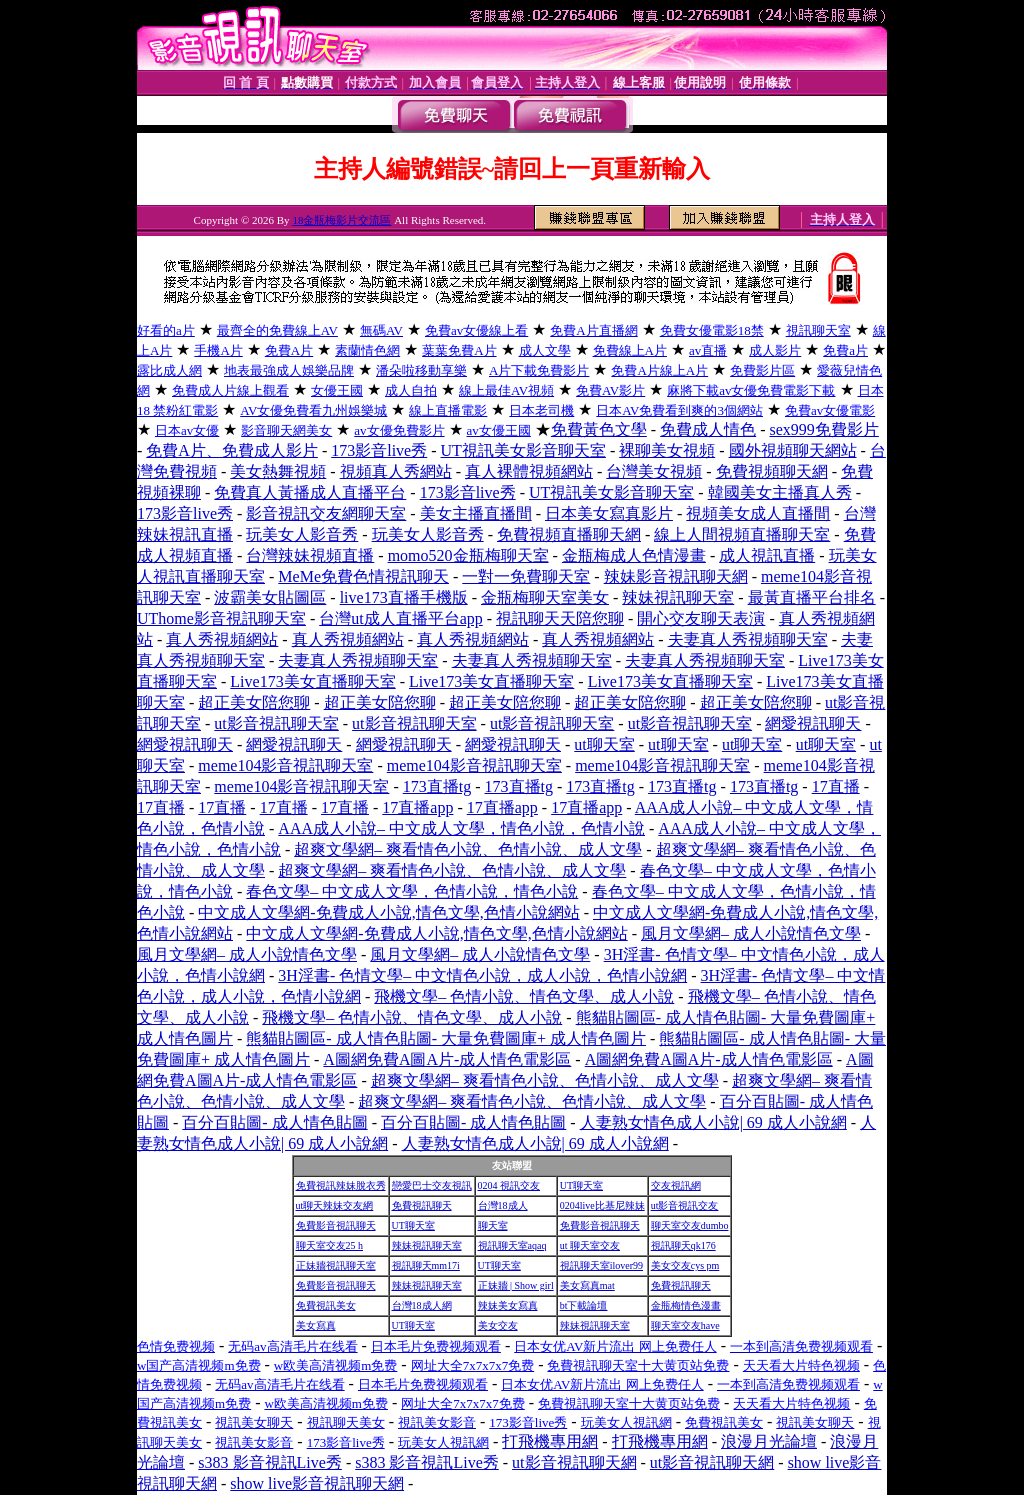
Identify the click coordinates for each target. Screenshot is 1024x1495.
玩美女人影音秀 (302, 534)
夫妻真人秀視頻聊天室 (748, 639)
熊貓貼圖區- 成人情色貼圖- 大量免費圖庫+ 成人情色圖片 (446, 1038)
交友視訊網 (676, 1185)
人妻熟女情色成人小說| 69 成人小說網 (713, 1122)
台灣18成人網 (422, 1305)
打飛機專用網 (550, 1441)
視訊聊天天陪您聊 (560, 618)
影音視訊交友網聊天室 (326, 513)
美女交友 (498, 1325)
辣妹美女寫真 (508, 1305)
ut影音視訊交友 (685, 1205)
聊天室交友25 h (330, 1245)
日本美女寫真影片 (609, 513)
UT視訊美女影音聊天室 (523, 450)
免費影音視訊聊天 (336, 1225)
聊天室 (493, 1225)
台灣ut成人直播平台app (401, 618)
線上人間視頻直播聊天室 (742, 534)
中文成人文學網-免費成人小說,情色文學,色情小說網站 (388, 912)
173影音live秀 (379, 450)
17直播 (836, 786)
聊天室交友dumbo (690, 1225)
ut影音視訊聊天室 (276, 723)
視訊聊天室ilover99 (601, 1265)
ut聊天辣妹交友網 (335, 1205)
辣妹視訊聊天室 (678, 597)
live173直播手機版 (404, 597)
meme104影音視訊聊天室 (285, 765)
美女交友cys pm (685, 1265)
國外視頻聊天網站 (793, 450)
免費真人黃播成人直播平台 (310, 492)
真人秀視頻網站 (222, 639)
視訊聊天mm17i (426, 1265)
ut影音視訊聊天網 (574, 1462)
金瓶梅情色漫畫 (686, 1305)
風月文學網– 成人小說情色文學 (751, 933)
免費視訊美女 (326, 1305)
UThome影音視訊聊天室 (221, 618)
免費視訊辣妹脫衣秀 (341, 1185)
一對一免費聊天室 (526, 576)
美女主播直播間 (476, 513)
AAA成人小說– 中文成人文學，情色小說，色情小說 (461, 828)
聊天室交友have (685, 1325)
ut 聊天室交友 (590, 1245)
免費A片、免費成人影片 (232, 450)
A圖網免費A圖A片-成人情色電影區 (447, 1059)
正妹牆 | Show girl (516, 1285)
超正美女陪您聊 (254, 702)
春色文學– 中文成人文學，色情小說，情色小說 (412, 891)
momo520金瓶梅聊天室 (468, 555)
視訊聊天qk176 (683, 1245)
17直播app (417, 807)
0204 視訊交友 (509, 1185)
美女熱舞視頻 (278, 471)
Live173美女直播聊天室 (312, 681)
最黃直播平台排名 (812, 597)
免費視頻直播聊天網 (569, 534)
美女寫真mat (587, 1285)
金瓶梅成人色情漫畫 (634, 555)
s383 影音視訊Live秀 (270, 1462)
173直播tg (437, 786)
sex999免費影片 (824, 429)
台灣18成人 (503, 1205)
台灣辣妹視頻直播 (310, 555)
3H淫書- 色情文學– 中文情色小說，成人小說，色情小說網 (482, 975)
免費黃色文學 (599, 429)
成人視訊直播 (767, 555)
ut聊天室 (604, 744)
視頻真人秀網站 (396, 471)
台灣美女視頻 (654, 471)
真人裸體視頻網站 (529, 471)
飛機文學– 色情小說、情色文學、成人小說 (524, 996)
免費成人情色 (708, 429)
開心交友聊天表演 (701, 618)
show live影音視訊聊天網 (317, 1483)
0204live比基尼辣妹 (602, 1205)
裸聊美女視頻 (667, 450)
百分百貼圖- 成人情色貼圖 (274, 1122)
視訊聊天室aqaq (512, 1245)
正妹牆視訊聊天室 (336, 1265)
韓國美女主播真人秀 (780, 492)
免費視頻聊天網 (772, 471)
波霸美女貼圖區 (270, 597)
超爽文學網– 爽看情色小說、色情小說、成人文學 (468, 849)
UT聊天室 (581, 1185)
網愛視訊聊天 (813, 723)
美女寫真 (316, 1325)
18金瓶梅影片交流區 (341, 220)
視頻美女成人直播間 (758, 513)
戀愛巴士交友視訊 (432, 1185)
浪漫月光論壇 (769, 1441)
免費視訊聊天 (422, 1205)
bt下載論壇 (584, 1305)
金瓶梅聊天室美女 (545, 597)
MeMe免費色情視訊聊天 (363, 576)
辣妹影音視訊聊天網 (676, 576)
